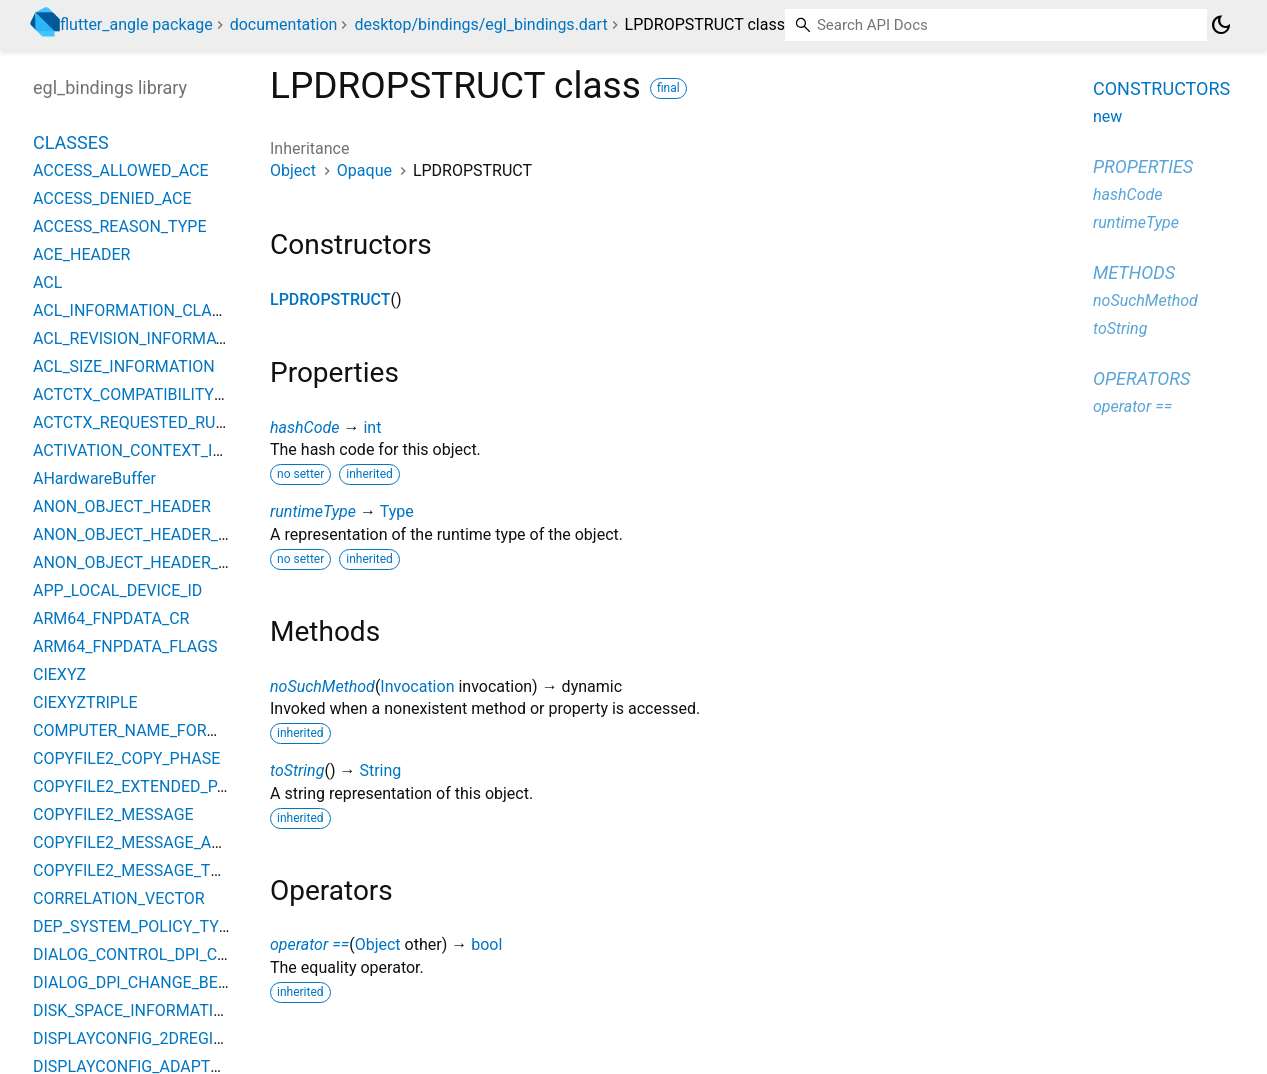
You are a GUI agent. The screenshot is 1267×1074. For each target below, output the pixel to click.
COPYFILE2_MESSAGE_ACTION (145, 842)
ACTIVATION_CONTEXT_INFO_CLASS (166, 450)
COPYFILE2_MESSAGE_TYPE (136, 870)
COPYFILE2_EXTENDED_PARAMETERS (171, 786)
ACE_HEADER (81, 254)
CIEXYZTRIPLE (85, 702)
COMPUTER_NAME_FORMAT (136, 730)
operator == (309, 944)
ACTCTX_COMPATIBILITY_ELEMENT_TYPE (185, 394)
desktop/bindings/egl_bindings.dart (480, 24)
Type (397, 511)
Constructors (1161, 88)
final (668, 88)
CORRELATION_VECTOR (119, 898)
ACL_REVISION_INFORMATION (142, 338)
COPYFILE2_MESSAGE (113, 814)
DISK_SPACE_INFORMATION (134, 1010)
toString (297, 770)
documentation (284, 24)
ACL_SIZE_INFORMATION (124, 366)
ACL (47, 282)
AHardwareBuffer (94, 478)
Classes (71, 142)
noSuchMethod (322, 686)
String (380, 770)
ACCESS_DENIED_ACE (112, 198)
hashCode (304, 427)
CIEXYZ (59, 674)
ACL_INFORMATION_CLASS (132, 310)
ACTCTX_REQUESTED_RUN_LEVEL (156, 422)
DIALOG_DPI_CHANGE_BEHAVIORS (158, 982)
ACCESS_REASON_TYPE (120, 226)
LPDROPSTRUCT (330, 299)
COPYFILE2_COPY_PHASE (126, 758)
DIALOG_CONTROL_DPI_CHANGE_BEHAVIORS (198, 954)
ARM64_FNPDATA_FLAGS (125, 646)
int (372, 427)
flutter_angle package (136, 24)
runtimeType (313, 511)
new (1107, 116)
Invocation (417, 686)
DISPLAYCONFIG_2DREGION (134, 1038)
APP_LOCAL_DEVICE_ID (117, 590)
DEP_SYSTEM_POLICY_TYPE (135, 926)
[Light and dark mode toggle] (1221, 25)
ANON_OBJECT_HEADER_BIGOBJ (153, 534)
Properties (1143, 166)
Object (293, 170)
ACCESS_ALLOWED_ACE (121, 170)
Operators (1141, 378)
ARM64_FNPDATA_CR (111, 618)
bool (486, 944)
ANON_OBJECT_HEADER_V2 (135, 562)
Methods (1134, 272)
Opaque (364, 170)
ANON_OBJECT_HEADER (122, 506)
